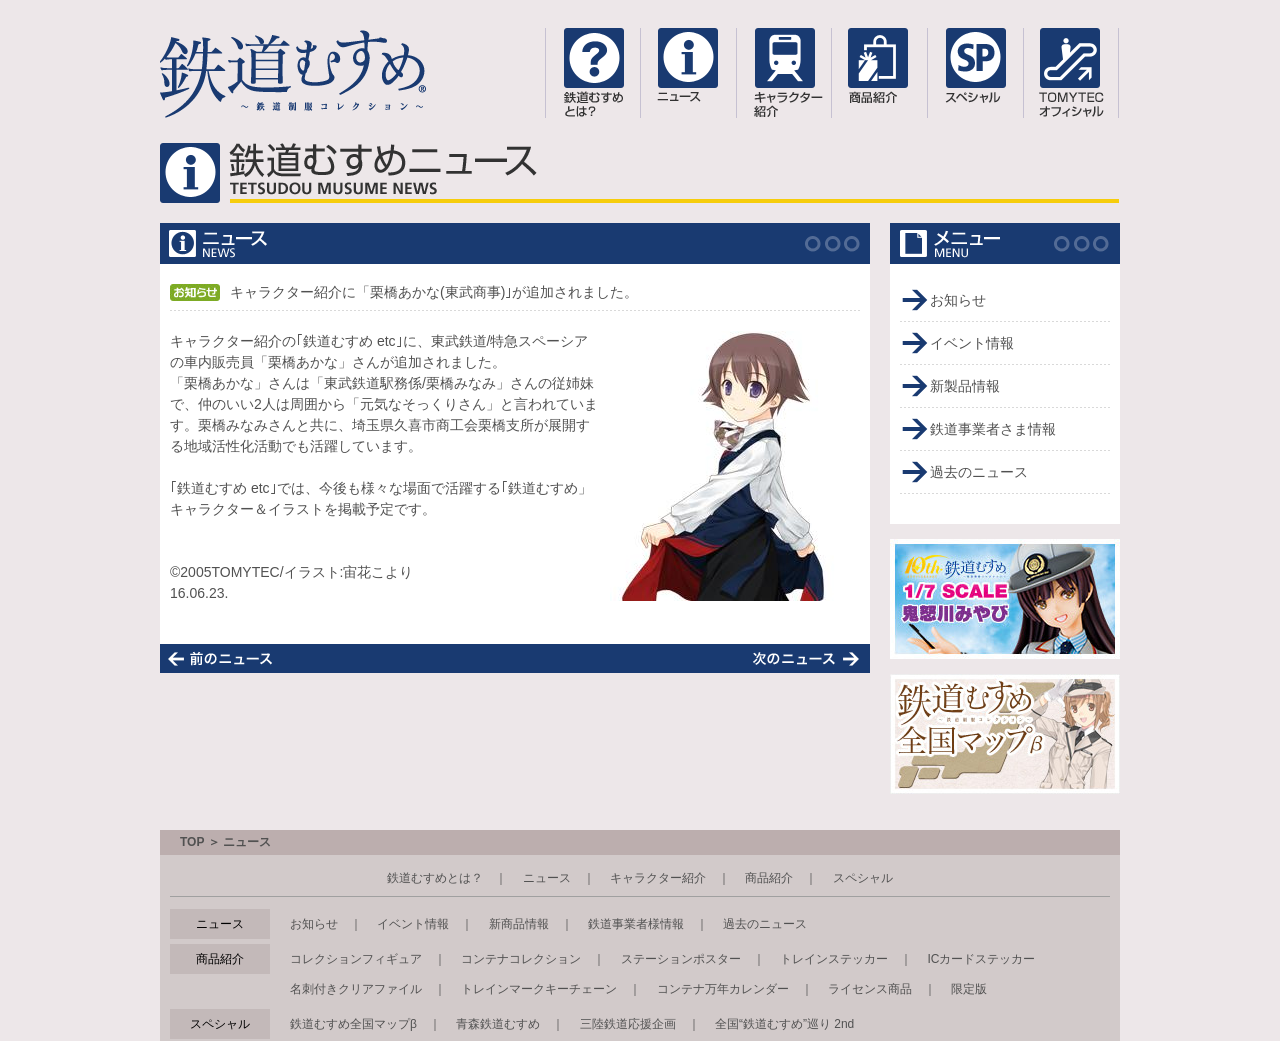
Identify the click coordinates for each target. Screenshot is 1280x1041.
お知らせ (958, 300)
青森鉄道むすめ (498, 1024)
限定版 (969, 989)
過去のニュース (979, 472)
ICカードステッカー (981, 959)
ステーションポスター (681, 959)
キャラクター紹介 (658, 878)
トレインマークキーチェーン (539, 989)
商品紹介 (769, 878)
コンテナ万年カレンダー (723, 989)
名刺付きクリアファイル (356, 989)
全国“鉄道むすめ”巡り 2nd (784, 1024)
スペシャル (863, 878)
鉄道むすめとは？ (435, 878)
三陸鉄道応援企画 (628, 1024)
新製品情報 (965, 386)
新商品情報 (519, 924)
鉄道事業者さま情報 (993, 429)
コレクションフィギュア (356, 959)
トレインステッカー (834, 959)
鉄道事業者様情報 (636, 924)
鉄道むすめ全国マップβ (353, 1024)
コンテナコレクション (521, 959)
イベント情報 (972, 343)
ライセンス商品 (870, 989)
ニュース (547, 878)
